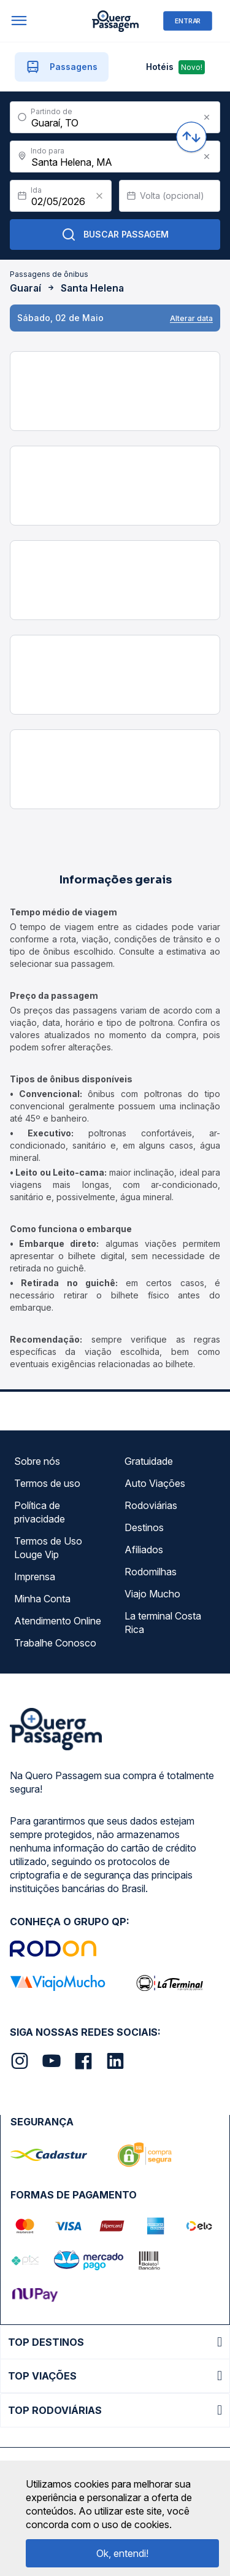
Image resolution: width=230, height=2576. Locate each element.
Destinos (144, 1527)
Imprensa (34, 1576)
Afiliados (144, 1549)
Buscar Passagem (115, 234)
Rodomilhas (151, 1571)
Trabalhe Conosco (55, 1643)
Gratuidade (149, 1461)
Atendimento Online (57, 1621)
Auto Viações (155, 1483)
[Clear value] (99, 195)
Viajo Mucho (152, 1594)
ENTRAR (188, 21)
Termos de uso (47, 1483)
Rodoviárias (151, 1505)
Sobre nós (37, 1461)
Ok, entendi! (122, 2553)
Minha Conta (42, 1599)
